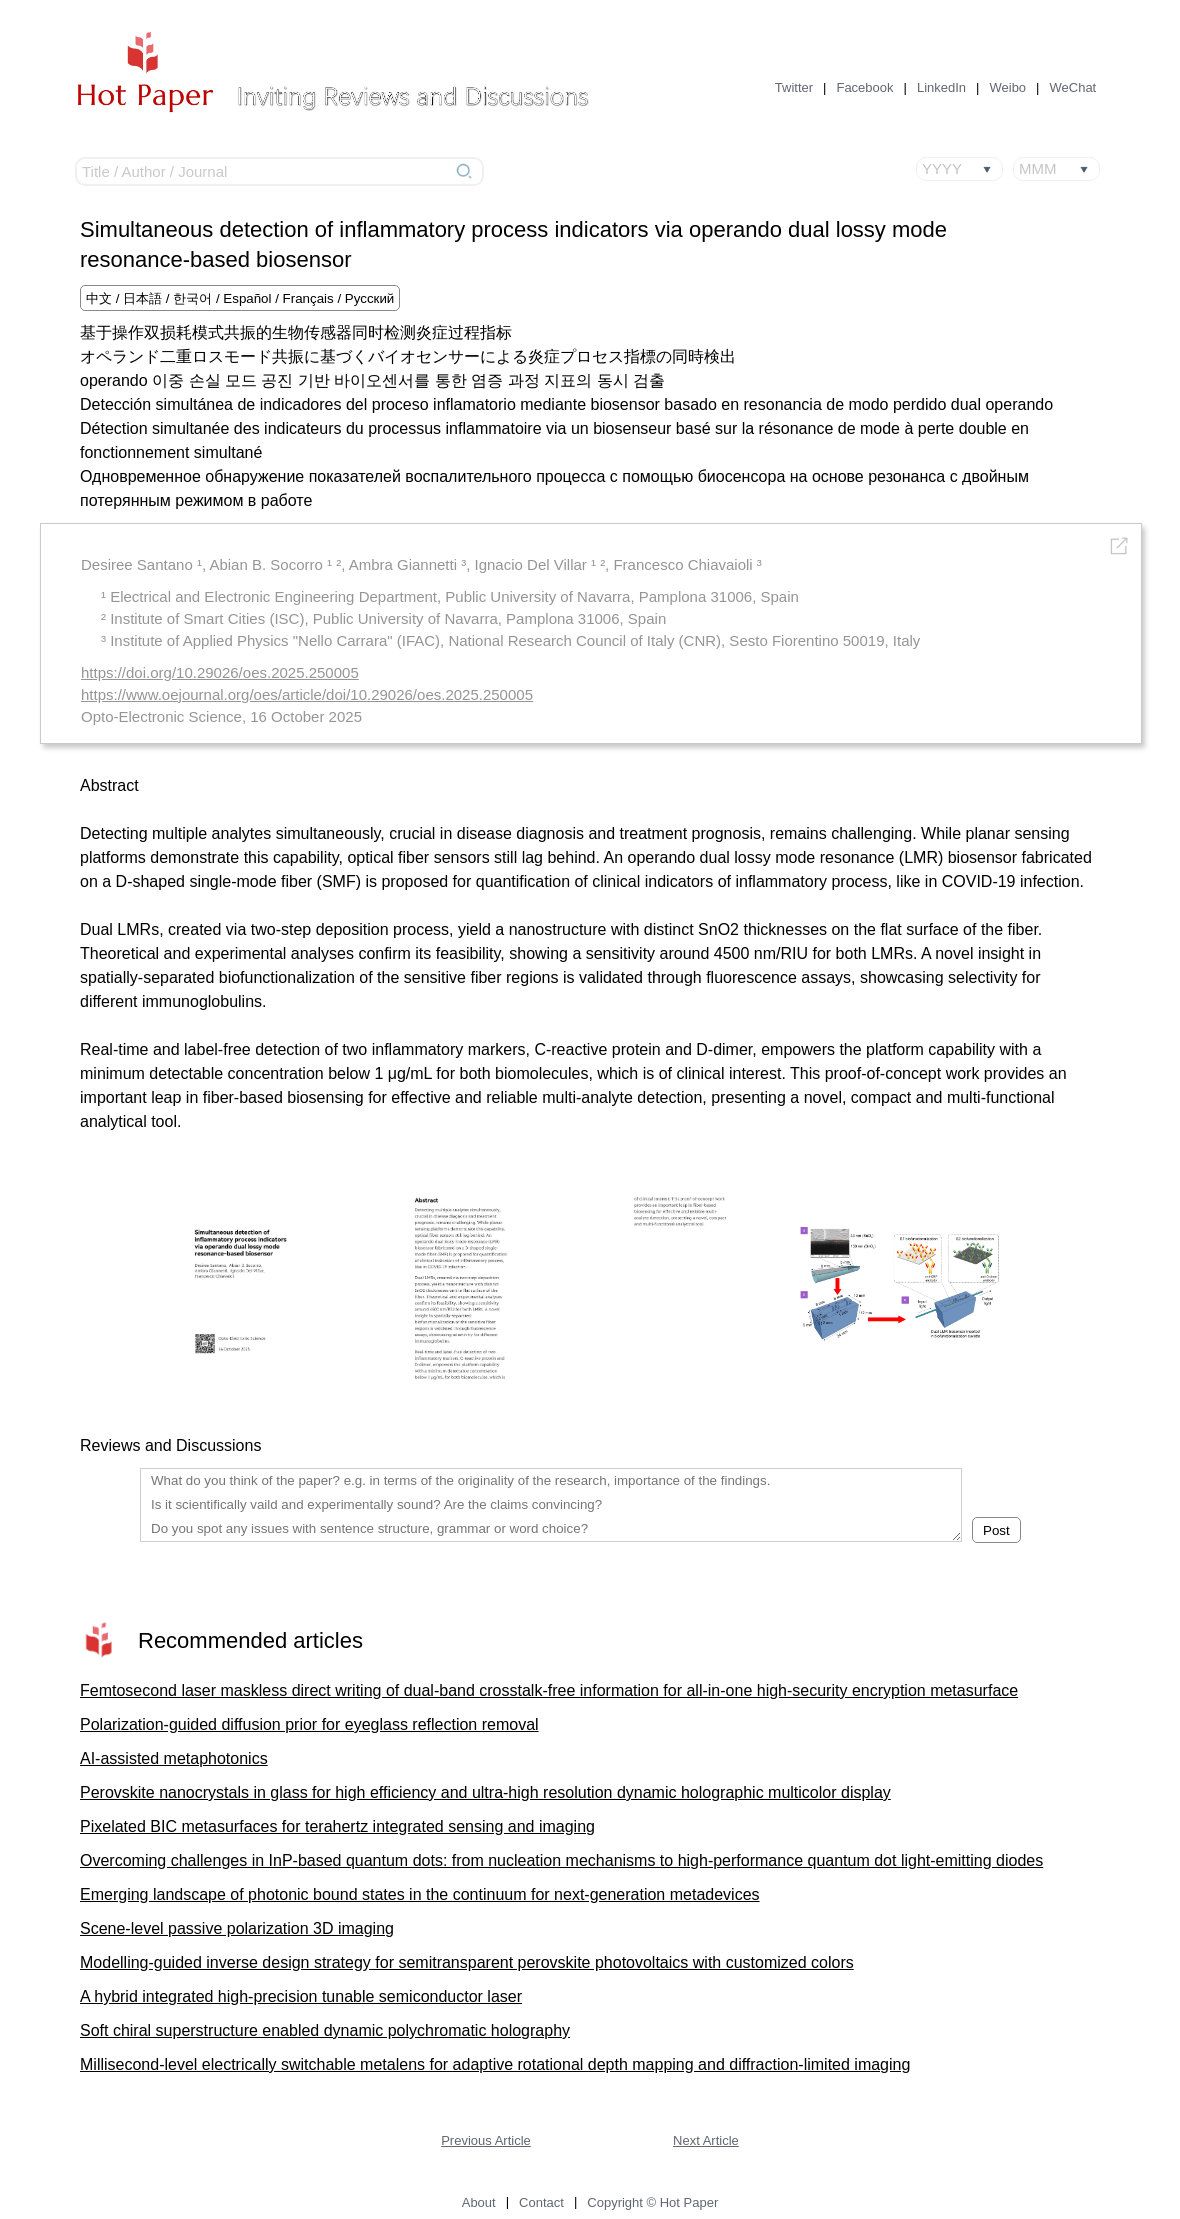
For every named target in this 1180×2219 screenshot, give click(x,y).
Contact (541, 2202)
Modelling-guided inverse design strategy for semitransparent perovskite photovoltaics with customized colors (467, 1962)
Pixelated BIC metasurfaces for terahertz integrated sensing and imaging (337, 1826)
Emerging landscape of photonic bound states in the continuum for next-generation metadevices (420, 1894)
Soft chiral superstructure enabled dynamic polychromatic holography (325, 2030)
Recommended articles (250, 1640)
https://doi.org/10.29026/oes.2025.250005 (220, 672)
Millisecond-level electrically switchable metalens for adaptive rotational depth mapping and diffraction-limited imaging (495, 2064)
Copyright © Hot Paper (652, 2202)
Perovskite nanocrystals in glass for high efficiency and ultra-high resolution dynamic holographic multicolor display (485, 1792)
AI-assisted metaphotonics (174, 1758)
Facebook (864, 87)
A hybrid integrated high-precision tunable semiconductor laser (301, 1996)
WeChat (1073, 87)
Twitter (794, 87)
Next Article (706, 2140)
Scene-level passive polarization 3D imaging (237, 1928)
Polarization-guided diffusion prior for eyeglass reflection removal (309, 1724)
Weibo (1007, 87)
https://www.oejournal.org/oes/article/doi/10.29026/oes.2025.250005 (307, 694)
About (479, 2202)
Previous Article (486, 2140)
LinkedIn (941, 87)
